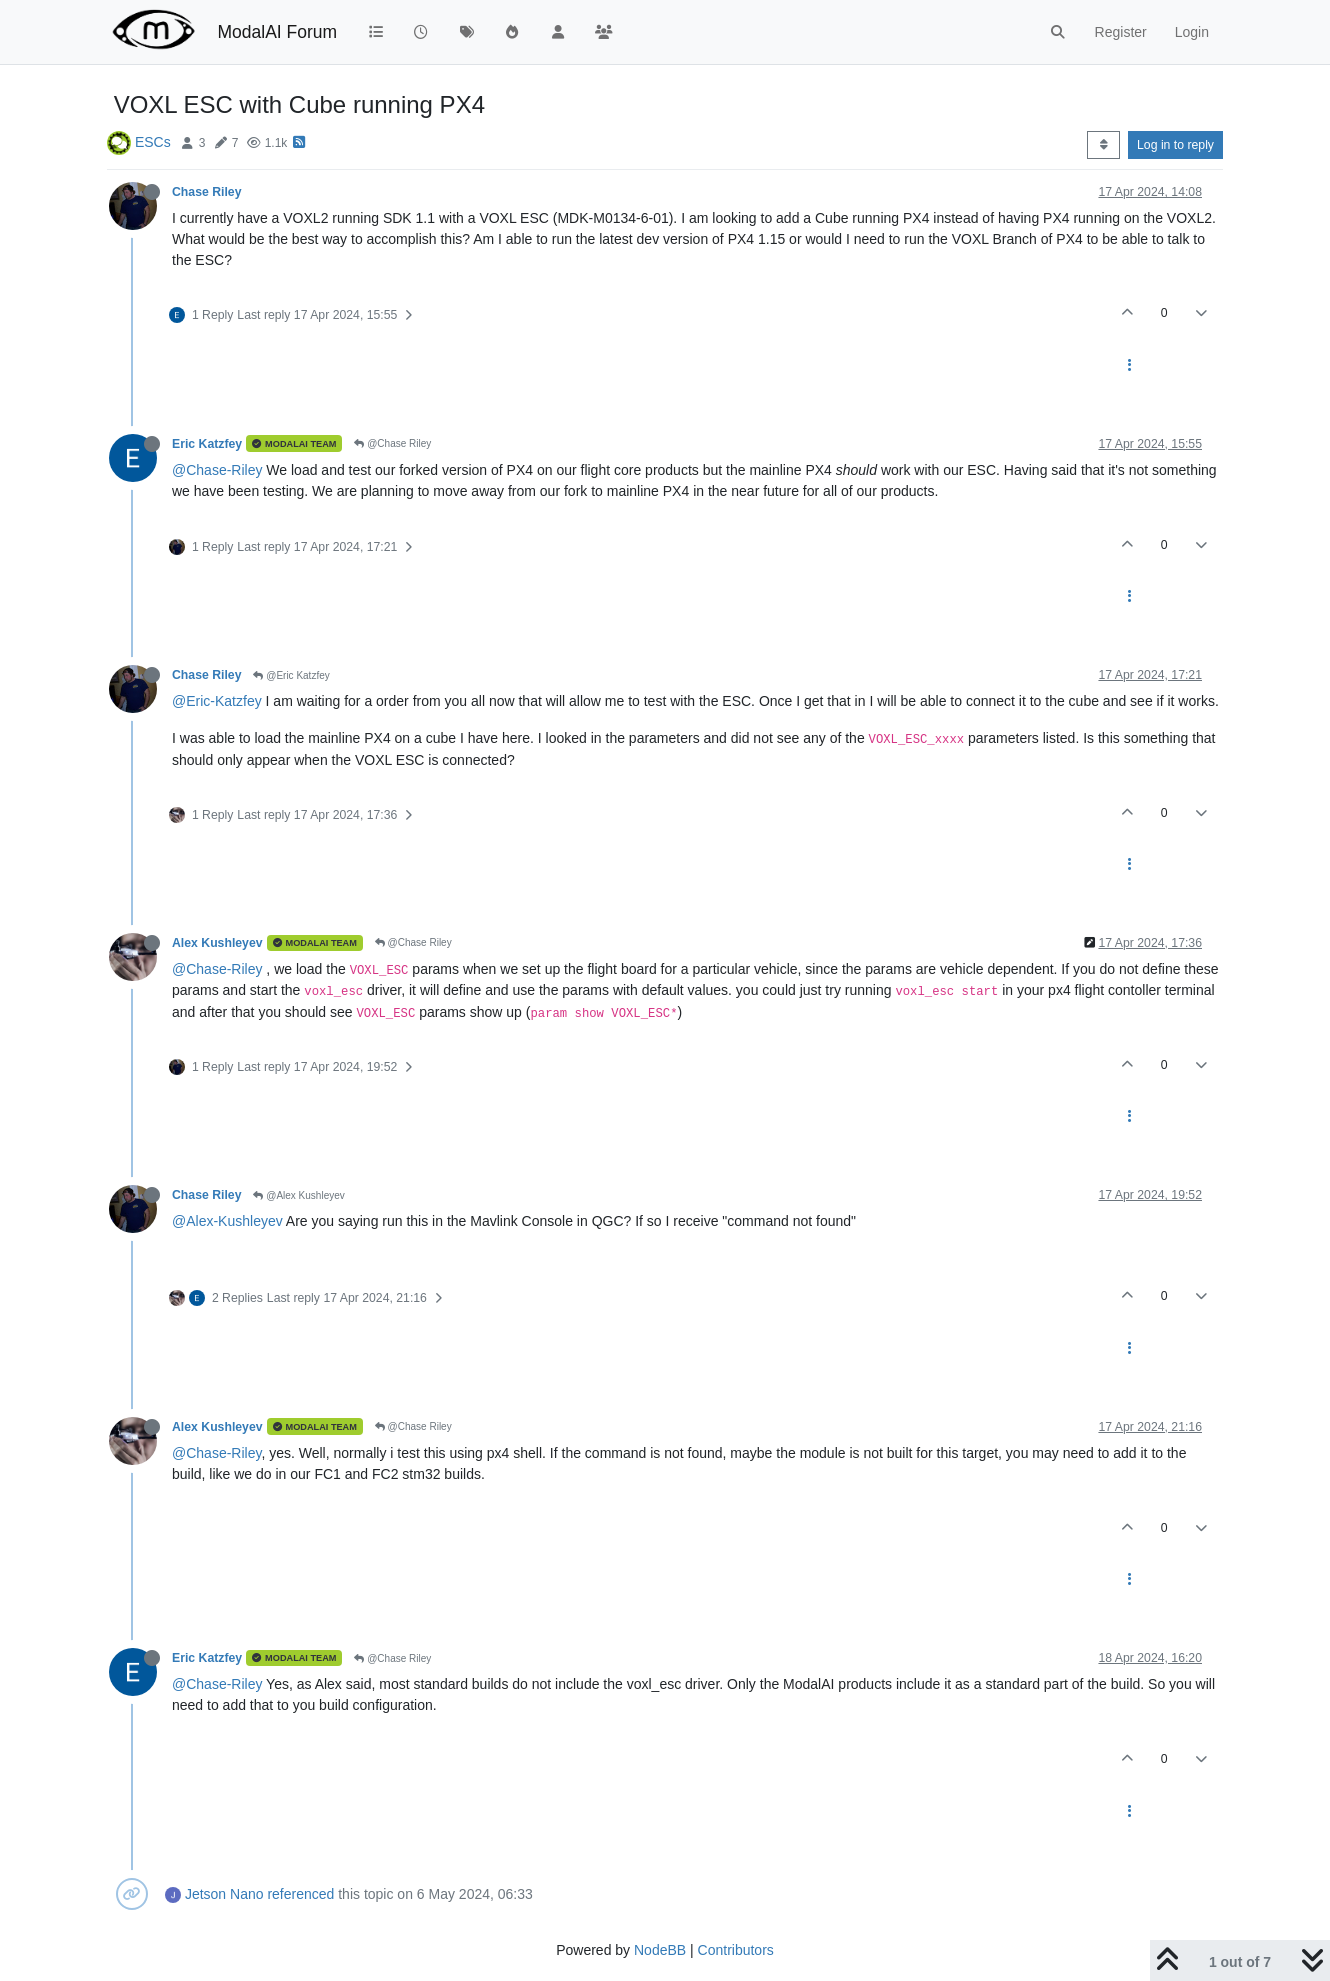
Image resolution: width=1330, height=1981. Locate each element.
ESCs (153, 142)
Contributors (736, 1950)
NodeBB (660, 1950)
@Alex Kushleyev (298, 1195)
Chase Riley (206, 192)
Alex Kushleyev (217, 943)
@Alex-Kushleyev (227, 1221)
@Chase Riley (392, 443)
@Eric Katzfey (291, 675)
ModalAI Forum (277, 32)
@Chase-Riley (217, 470)
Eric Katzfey (207, 444)
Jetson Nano (224, 1894)
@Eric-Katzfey (217, 701)
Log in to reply (1175, 145)
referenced (300, 1894)
